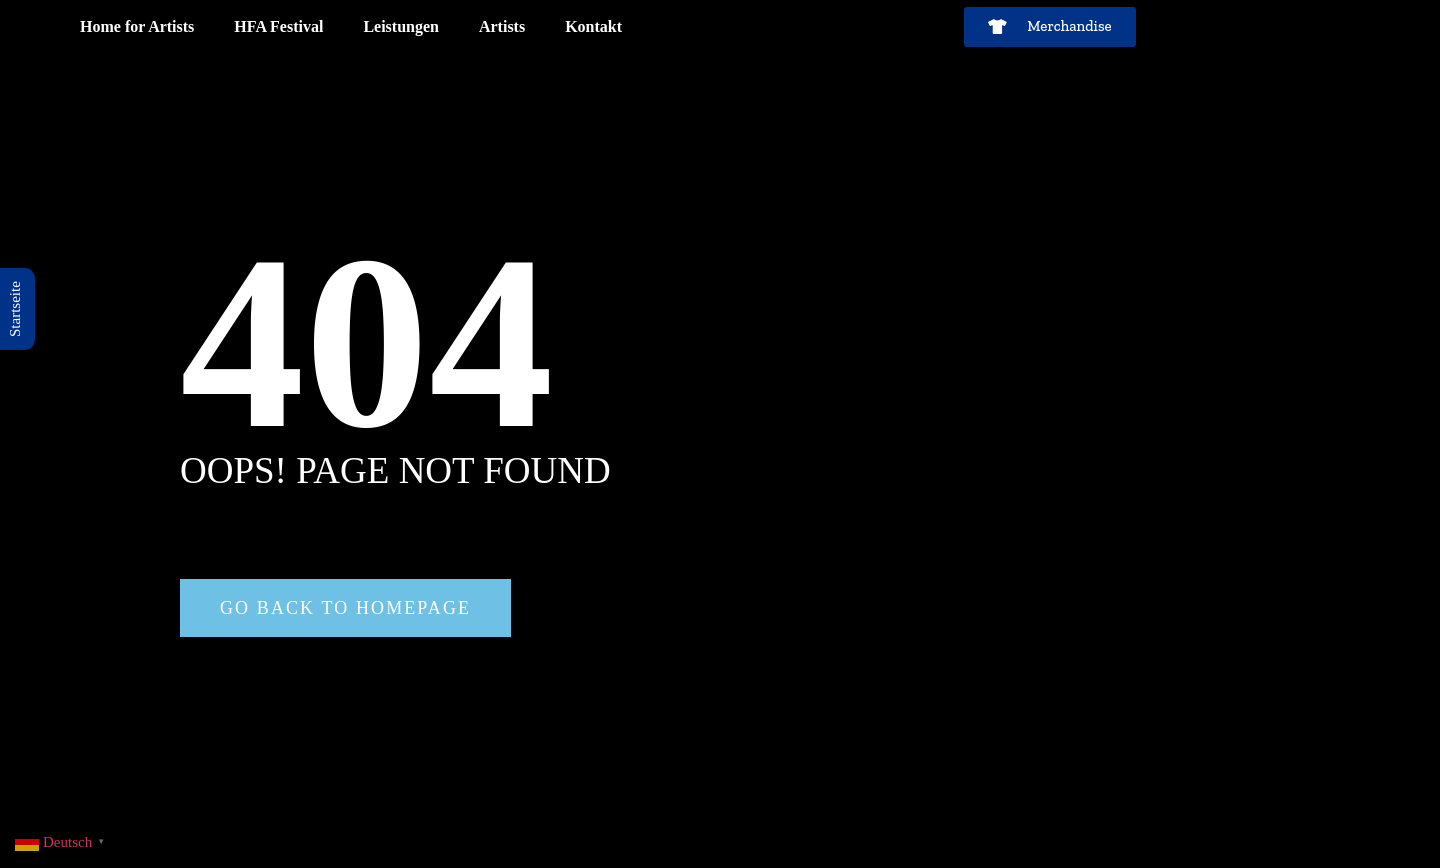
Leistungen (401, 26)
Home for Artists (137, 26)
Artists (502, 26)
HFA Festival (278, 26)
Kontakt (593, 26)
